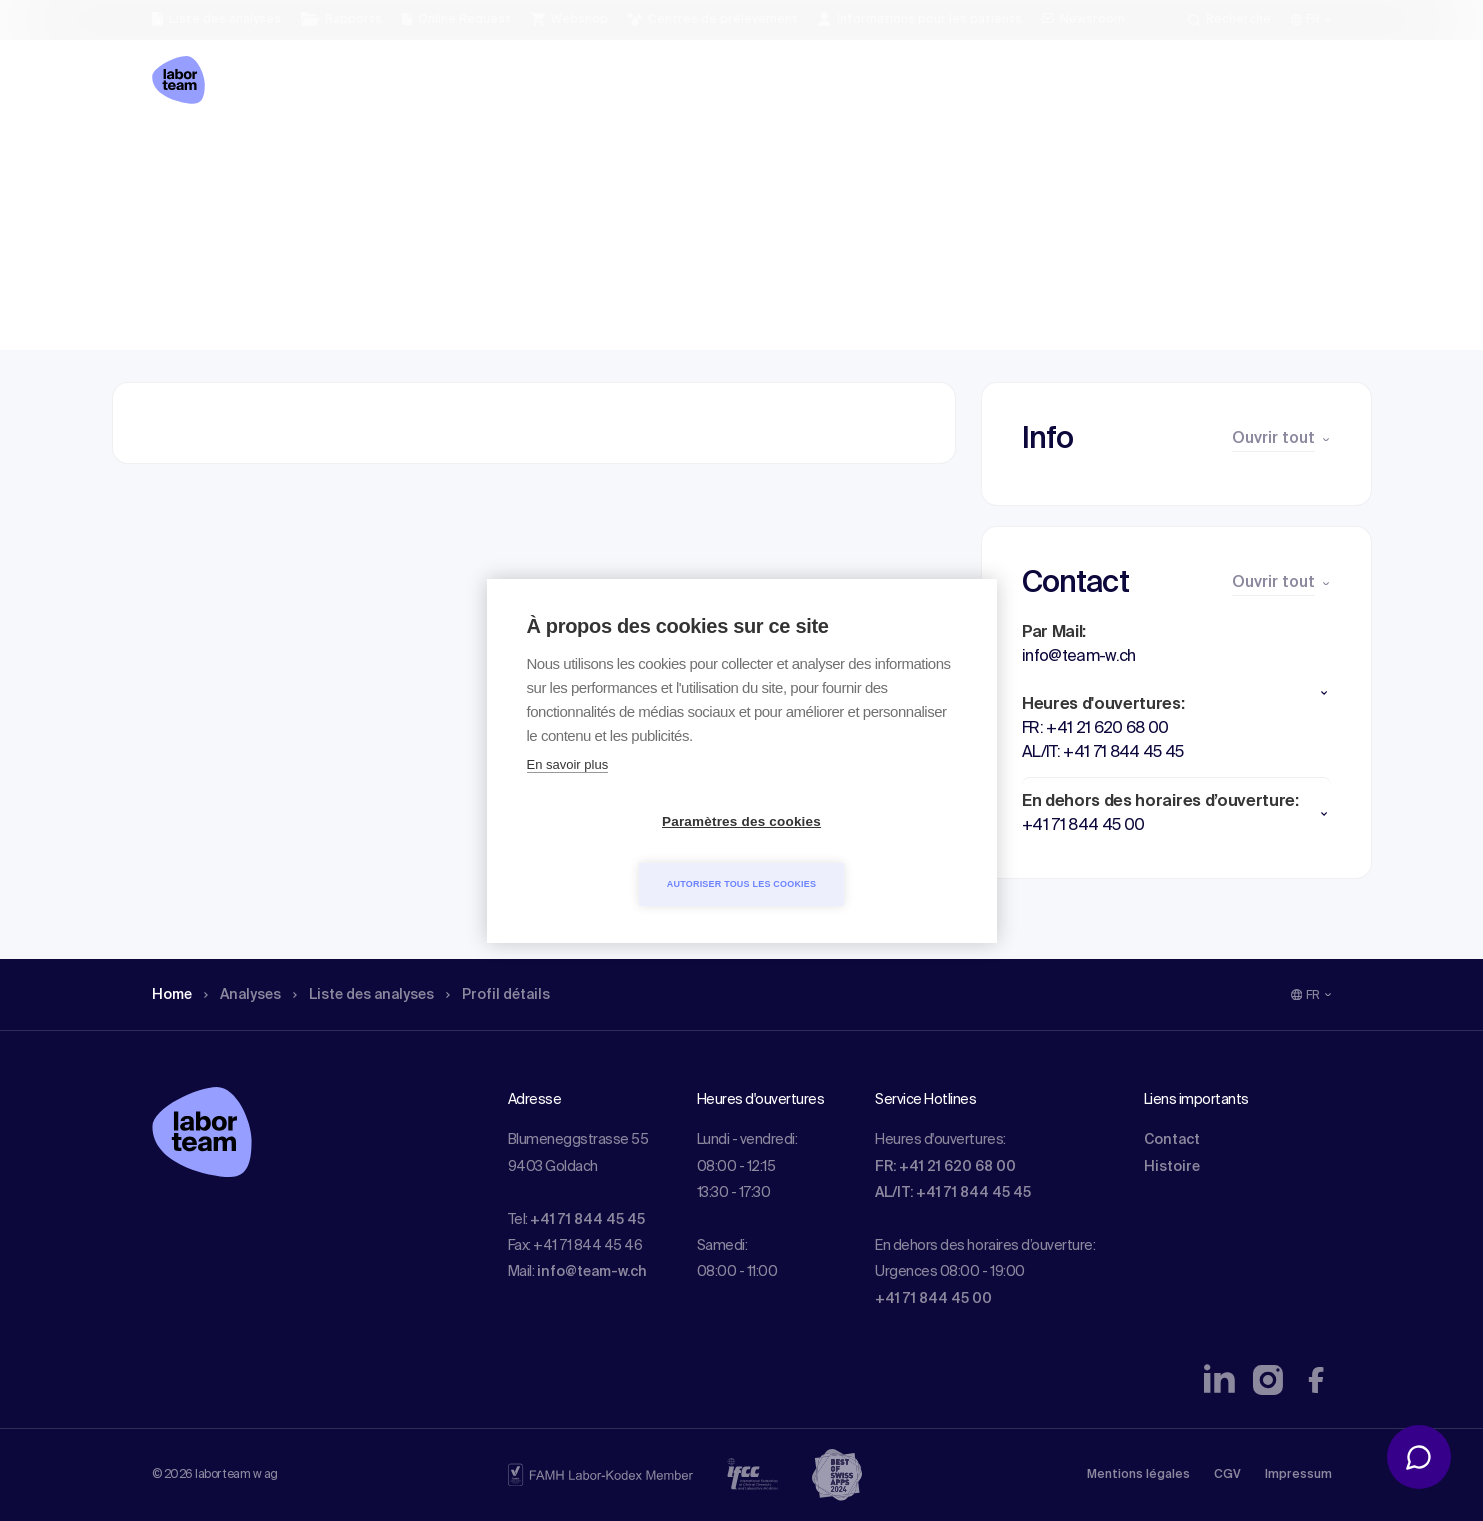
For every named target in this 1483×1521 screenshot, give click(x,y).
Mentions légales (1138, 1475)
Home (174, 155)
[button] (1176, 693)
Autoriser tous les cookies (856, 852)
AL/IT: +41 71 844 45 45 (953, 1193)
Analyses (251, 155)
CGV (1227, 1475)
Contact (1172, 1140)
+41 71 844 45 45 (587, 1220)
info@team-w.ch (592, 1272)
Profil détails (533, 155)
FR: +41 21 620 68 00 (945, 1167)
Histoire (1172, 1167)
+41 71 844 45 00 (933, 1299)
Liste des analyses (385, 155)
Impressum (1298, 1475)
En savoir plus (568, 795)
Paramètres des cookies (626, 852)
